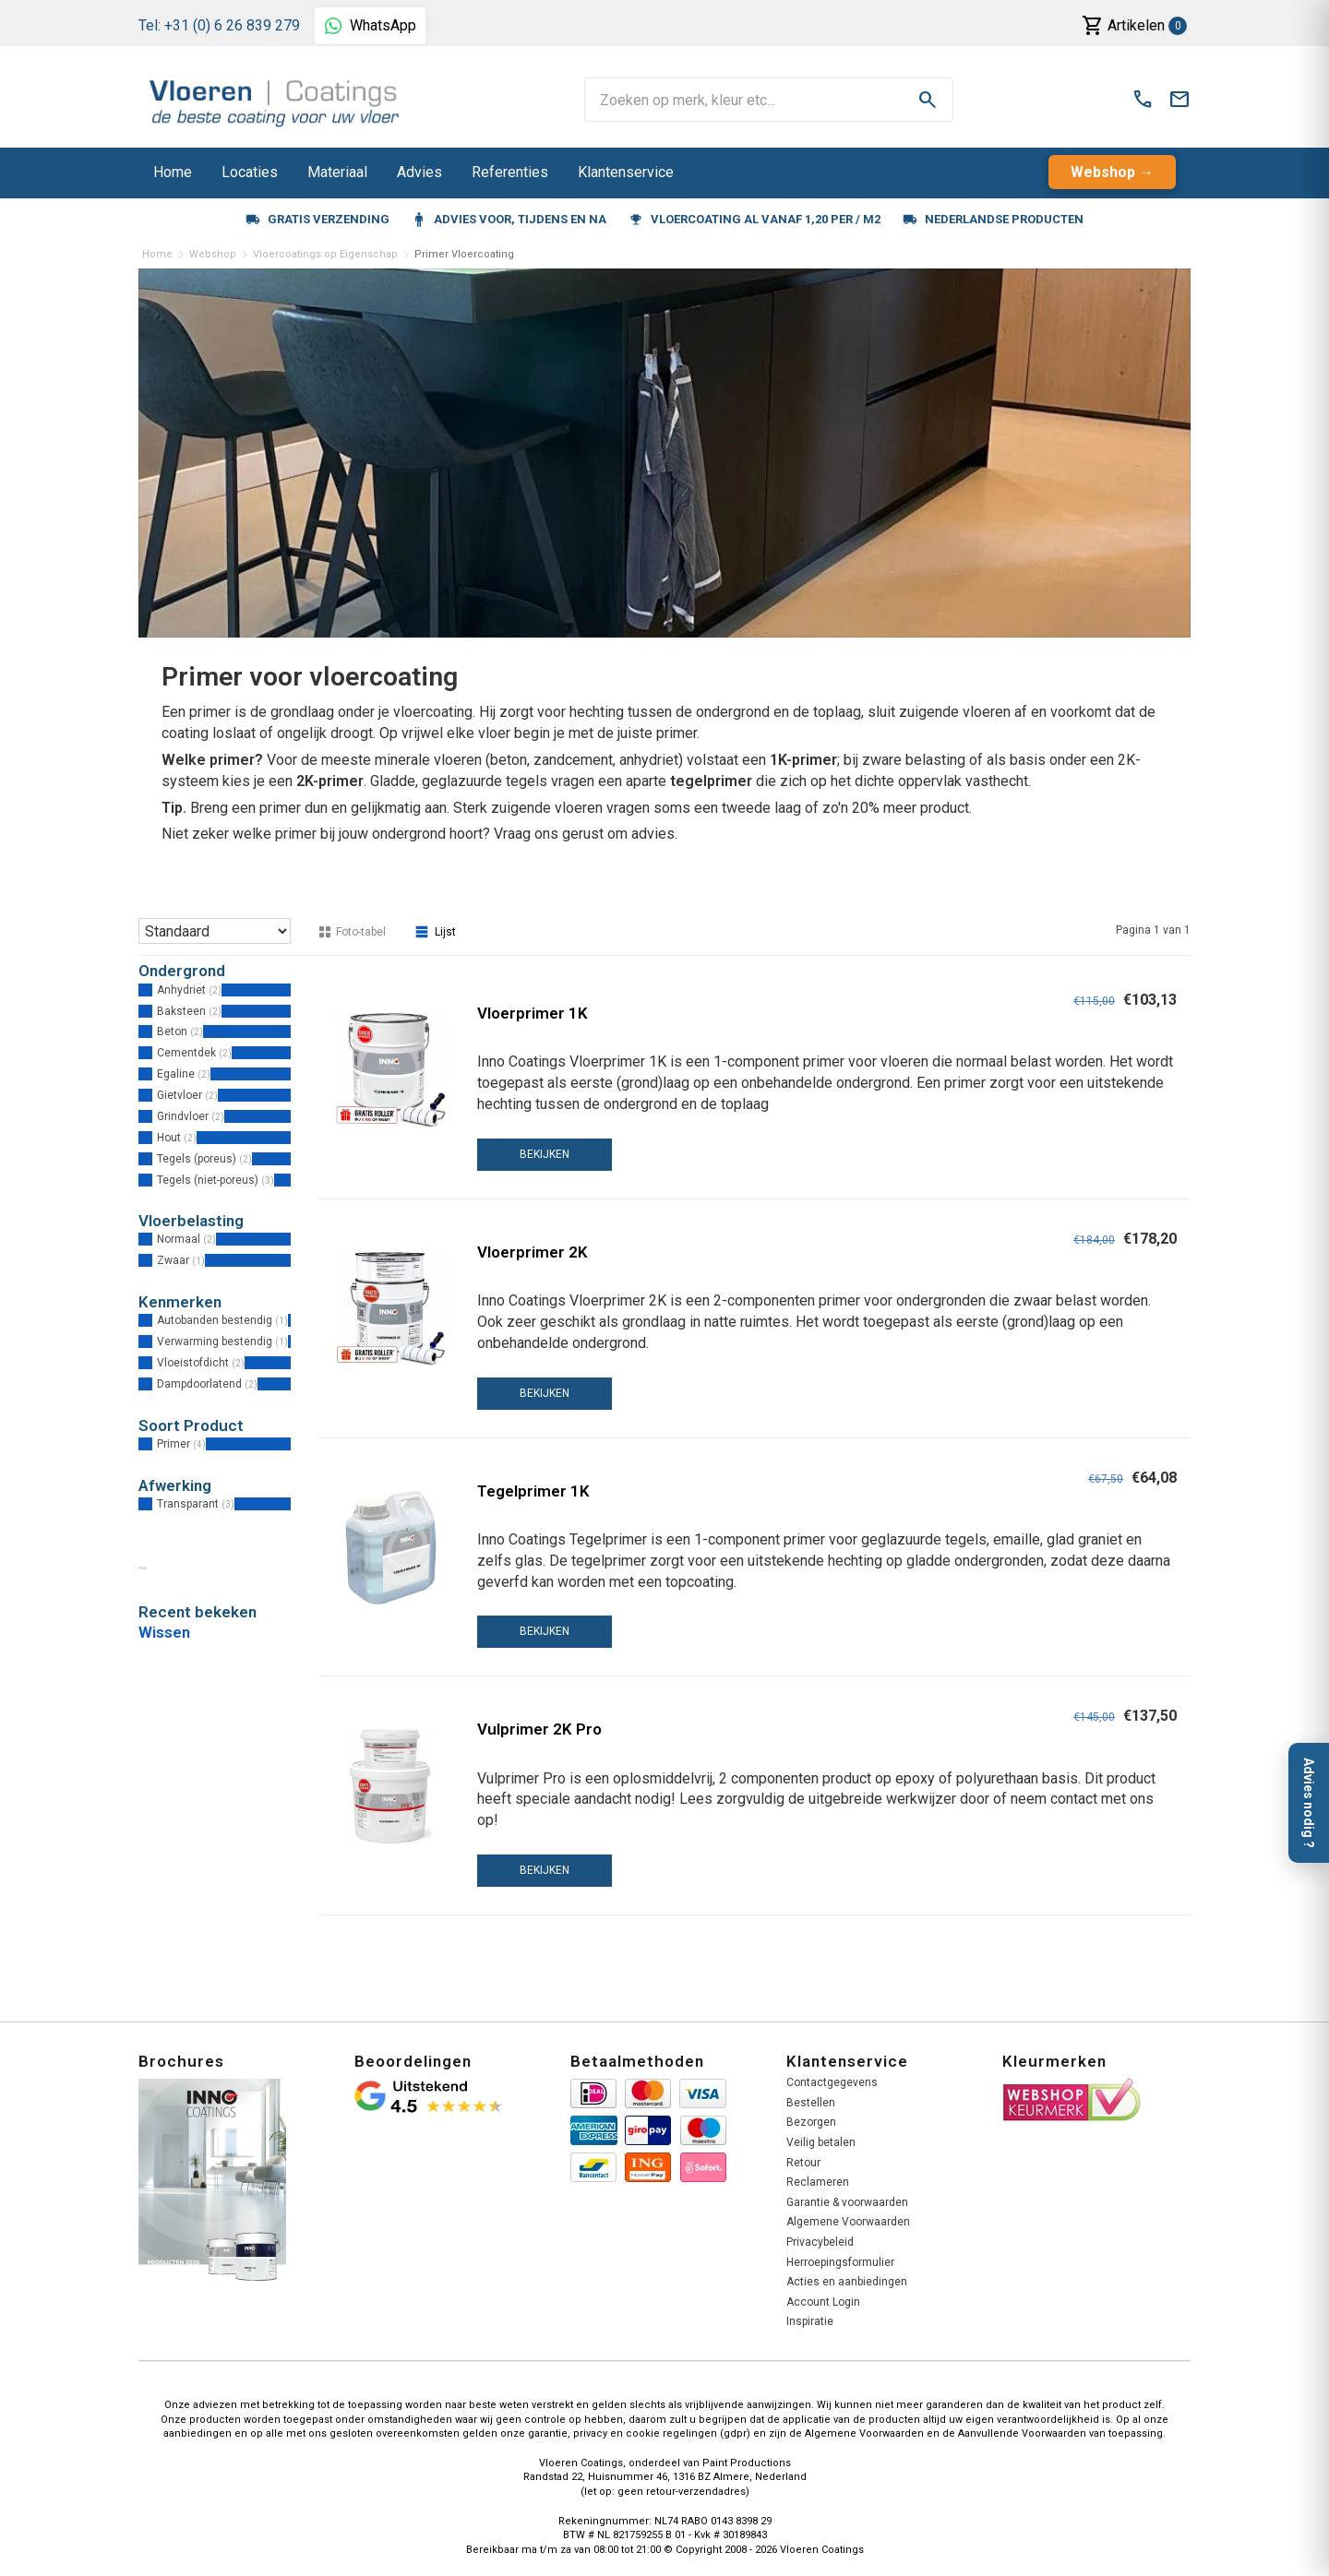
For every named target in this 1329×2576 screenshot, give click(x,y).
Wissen (164, 1632)
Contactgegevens (832, 2082)
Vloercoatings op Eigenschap (325, 254)
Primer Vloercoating (464, 254)
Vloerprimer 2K (532, 1252)
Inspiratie (809, 2321)
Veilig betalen (821, 2142)
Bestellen (810, 2102)
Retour (803, 2162)
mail (1179, 100)
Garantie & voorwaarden (847, 2202)
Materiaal (337, 172)
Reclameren (817, 2182)
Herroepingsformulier (840, 2262)
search (927, 100)
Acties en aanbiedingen (846, 2281)
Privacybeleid (820, 2242)
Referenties (510, 172)
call (1142, 100)
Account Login (823, 2302)
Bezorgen (811, 2122)
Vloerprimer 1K (532, 1013)
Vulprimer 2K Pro (539, 1729)
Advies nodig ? (1308, 1803)
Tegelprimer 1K (533, 1491)
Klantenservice (626, 172)
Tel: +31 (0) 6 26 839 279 (219, 25)
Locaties (250, 172)
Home (172, 172)
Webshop (1103, 172)
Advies (419, 172)
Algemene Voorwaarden (848, 2221)
